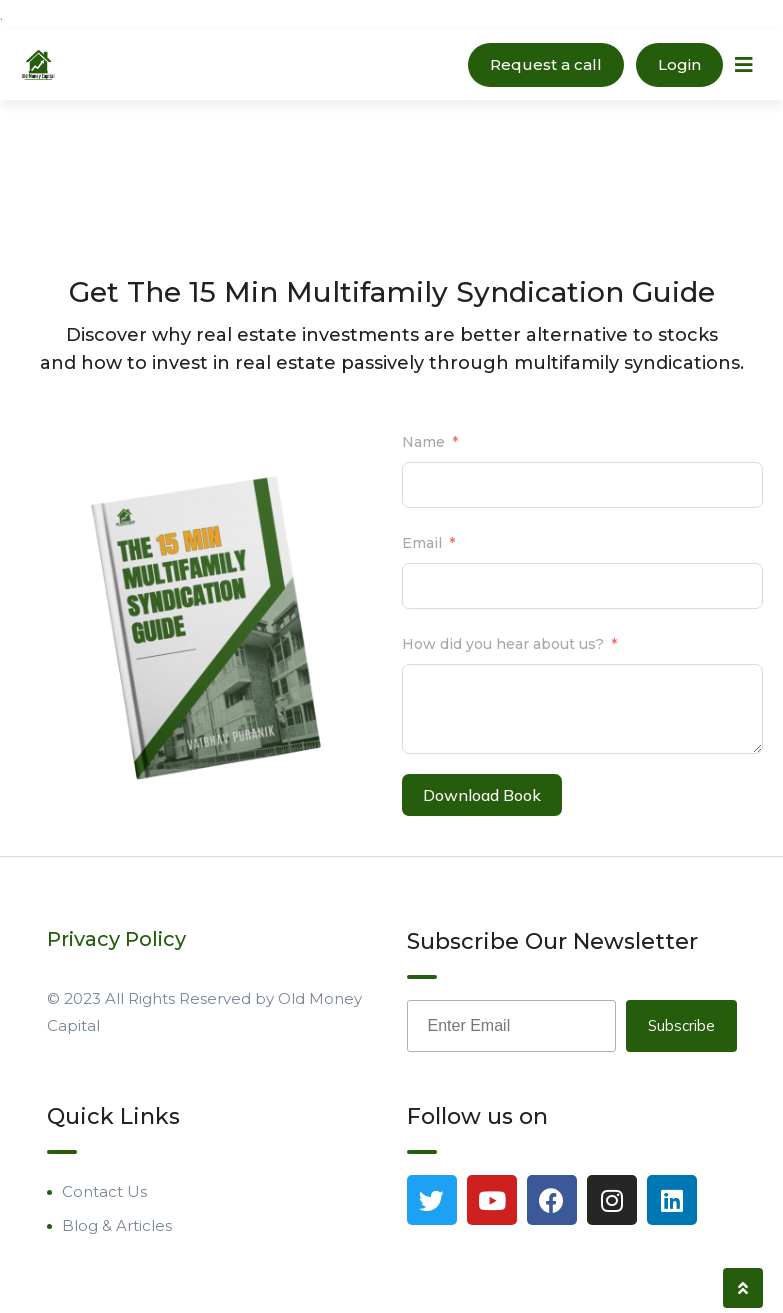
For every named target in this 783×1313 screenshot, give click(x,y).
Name (423, 442)
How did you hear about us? (503, 644)
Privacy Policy (116, 939)
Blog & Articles (117, 1225)
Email (422, 543)
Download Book (482, 795)
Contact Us (104, 1191)
